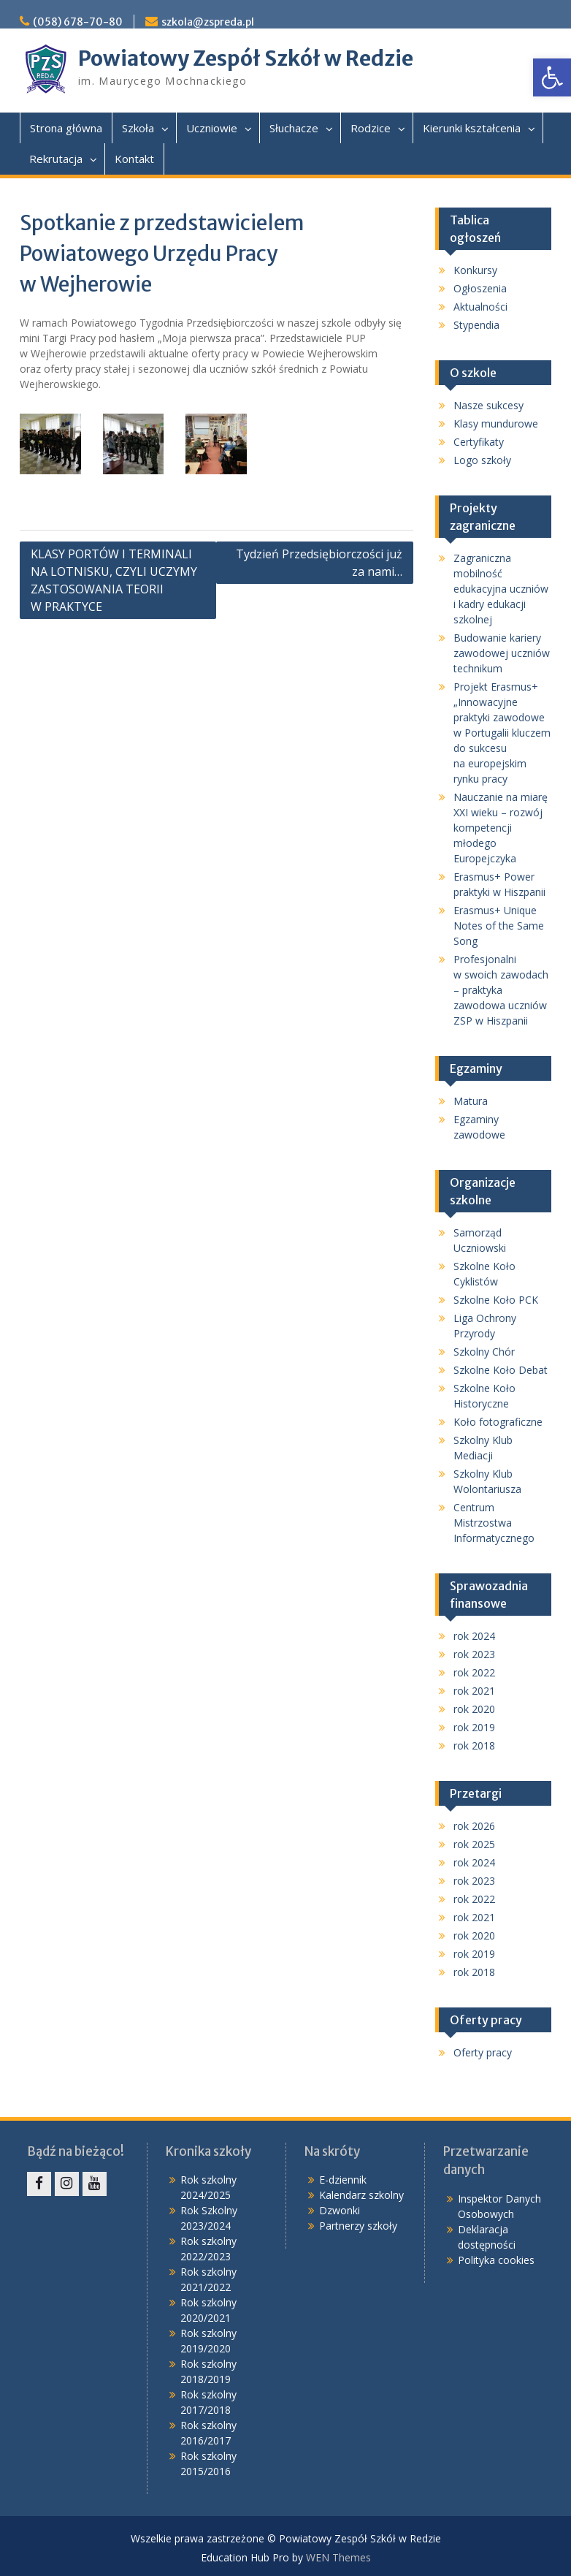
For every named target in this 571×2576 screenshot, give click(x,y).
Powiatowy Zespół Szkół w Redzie (245, 58)
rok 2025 (474, 1844)
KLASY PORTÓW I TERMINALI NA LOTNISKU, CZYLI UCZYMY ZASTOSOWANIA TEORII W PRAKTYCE (114, 580)
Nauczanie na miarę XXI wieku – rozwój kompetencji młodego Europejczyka (500, 827)
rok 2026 (474, 1826)
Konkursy (475, 270)
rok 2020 (474, 1709)
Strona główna (66, 128)
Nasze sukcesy (488, 405)
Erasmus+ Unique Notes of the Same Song (498, 925)
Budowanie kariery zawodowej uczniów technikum (501, 653)
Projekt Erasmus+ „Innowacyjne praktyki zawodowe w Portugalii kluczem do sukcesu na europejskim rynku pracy (502, 733)
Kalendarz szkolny (361, 2195)
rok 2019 (474, 1727)
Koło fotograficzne (498, 1422)
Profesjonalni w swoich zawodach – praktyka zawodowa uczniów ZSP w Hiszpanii (500, 989)
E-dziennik (343, 2179)
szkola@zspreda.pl (207, 22)
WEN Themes (338, 2557)
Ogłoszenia (480, 288)
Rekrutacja (56, 158)
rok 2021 (474, 1691)
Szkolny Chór (484, 1352)
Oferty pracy (482, 2052)
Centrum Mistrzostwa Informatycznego (493, 1522)
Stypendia (476, 325)
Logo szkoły (482, 460)
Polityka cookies (496, 2260)
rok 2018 (474, 1745)
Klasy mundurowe (495, 423)
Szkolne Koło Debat (500, 1370)
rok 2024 (474, 1636)
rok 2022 (474, 1672)
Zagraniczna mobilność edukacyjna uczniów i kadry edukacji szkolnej (500, 588)
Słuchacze (293, 128)
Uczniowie (211, 128)
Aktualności (480, 307)
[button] (552, 77)
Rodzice (370, 128)
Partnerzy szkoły (358, 2226)
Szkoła (138, 128)
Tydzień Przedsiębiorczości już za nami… (319, 563)
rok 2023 (474, 1654)
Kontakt (134, 158)
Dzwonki (339, 2210)
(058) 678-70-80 (78, 22)
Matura (470, 1101)
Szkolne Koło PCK (495, 1300)
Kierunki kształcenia (472, 128)
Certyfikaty (478, 442)
